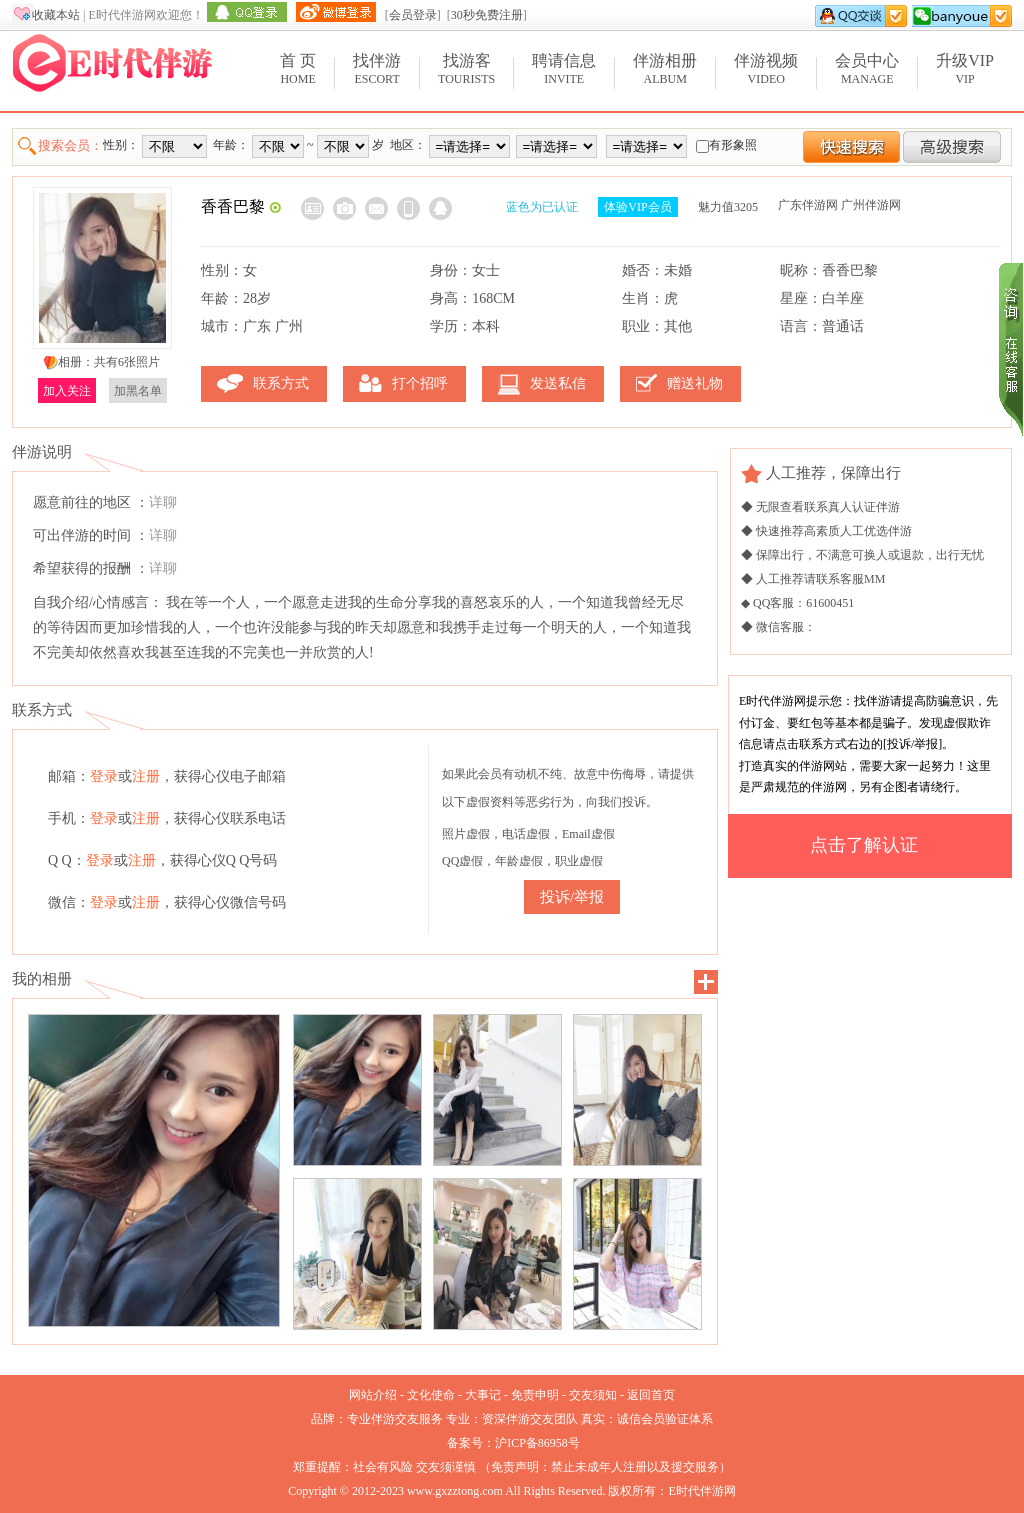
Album (665, 68)
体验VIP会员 (637, 207)
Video (766, 68)
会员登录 (413, 15)
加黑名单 (138, 391)
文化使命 (431, 1395)
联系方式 (281, 383)
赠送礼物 (695, 383)
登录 (104, 776)
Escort (377, 68)
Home (298, 68)
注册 (146, 776)
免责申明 (535, 1395)
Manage (867, 68)
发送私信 (558, 383)
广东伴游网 (808, 205)
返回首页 (651, 1395)
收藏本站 (56, 15)
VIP (965, 68)
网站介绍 (373, 1395)
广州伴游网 (871, 205)
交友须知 (593, 1395)
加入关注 (67, 391)
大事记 (483, 1395)
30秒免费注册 (487, 15)
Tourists (466, 68)
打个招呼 (420, 383)
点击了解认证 (864, 845)
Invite (564, 68)
